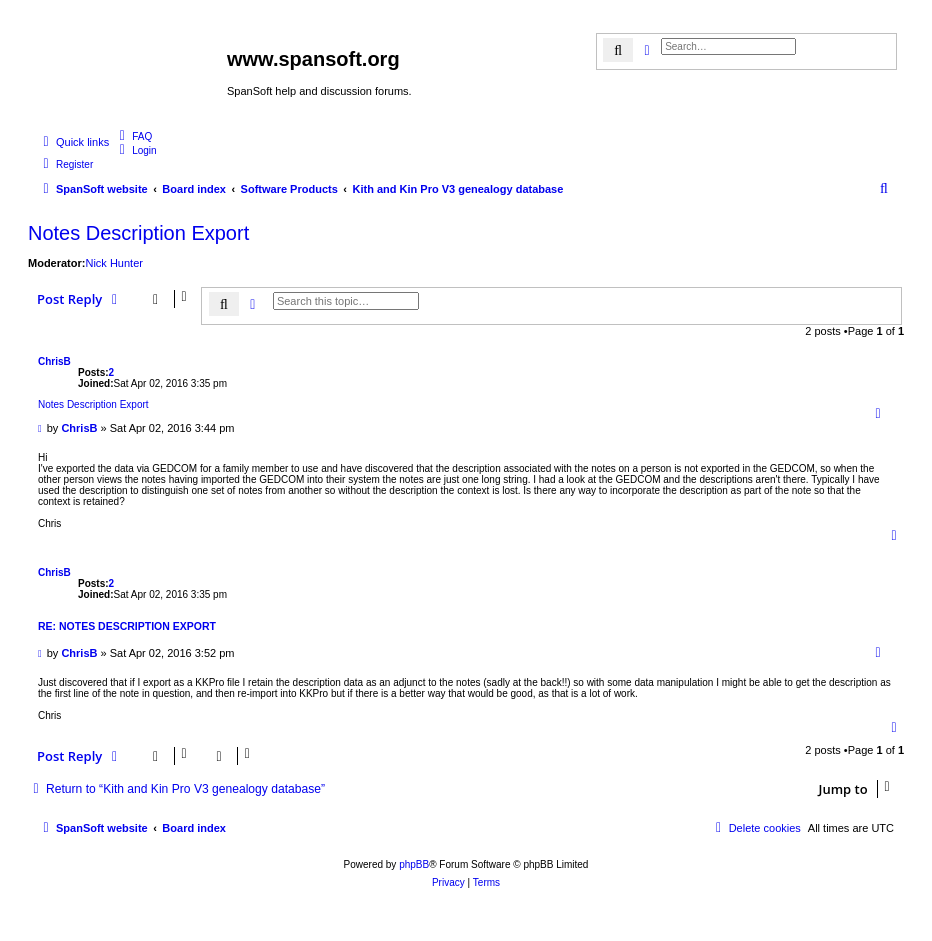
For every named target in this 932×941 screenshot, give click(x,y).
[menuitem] (133, 136)
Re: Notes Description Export (127, 626)
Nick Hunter (113, 263)
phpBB (414, 864)
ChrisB (54, 361)
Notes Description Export (138, 233)
